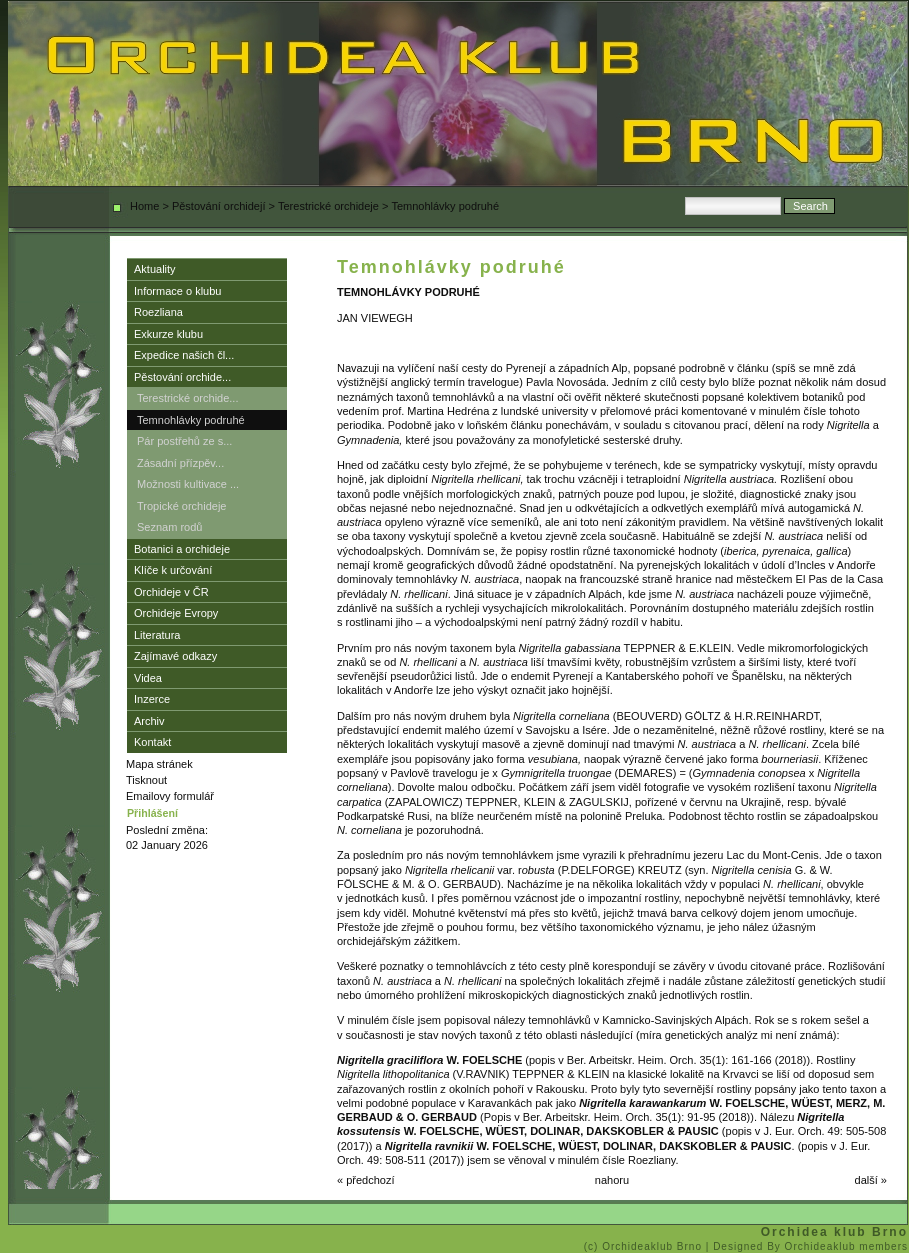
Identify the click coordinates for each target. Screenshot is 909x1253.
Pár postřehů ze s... (184, 441)
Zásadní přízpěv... (180, 463)
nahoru (612, 1180)
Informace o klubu (177, 291)
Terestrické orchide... (187, 398)
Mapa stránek (159, 764)
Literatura (157, 635)
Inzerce (152, 699)
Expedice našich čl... (184, 355)
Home (144, 206)
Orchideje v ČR (171, 592)
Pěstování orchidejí (219, 206)
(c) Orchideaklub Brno (645, 1246)
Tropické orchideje (181, 506)
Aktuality (155, 269)
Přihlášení (152, 813)
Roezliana (158, 312)
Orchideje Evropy (176, 613)
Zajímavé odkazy (175, 656)
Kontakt (152, 742)
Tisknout (146, 780)
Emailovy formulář (170, 796)
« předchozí (365, 1180)
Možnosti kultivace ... (188, 484)
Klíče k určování (173, 570)
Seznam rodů (169, 527)
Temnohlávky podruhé (191, 420)
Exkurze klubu (168, 334)
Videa (148, 678)
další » (871, 1180)
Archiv (149, 721)
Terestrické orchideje (328, 206)
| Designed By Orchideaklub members (807, 1246)
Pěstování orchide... (182, 377)
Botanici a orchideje (182, 549)
